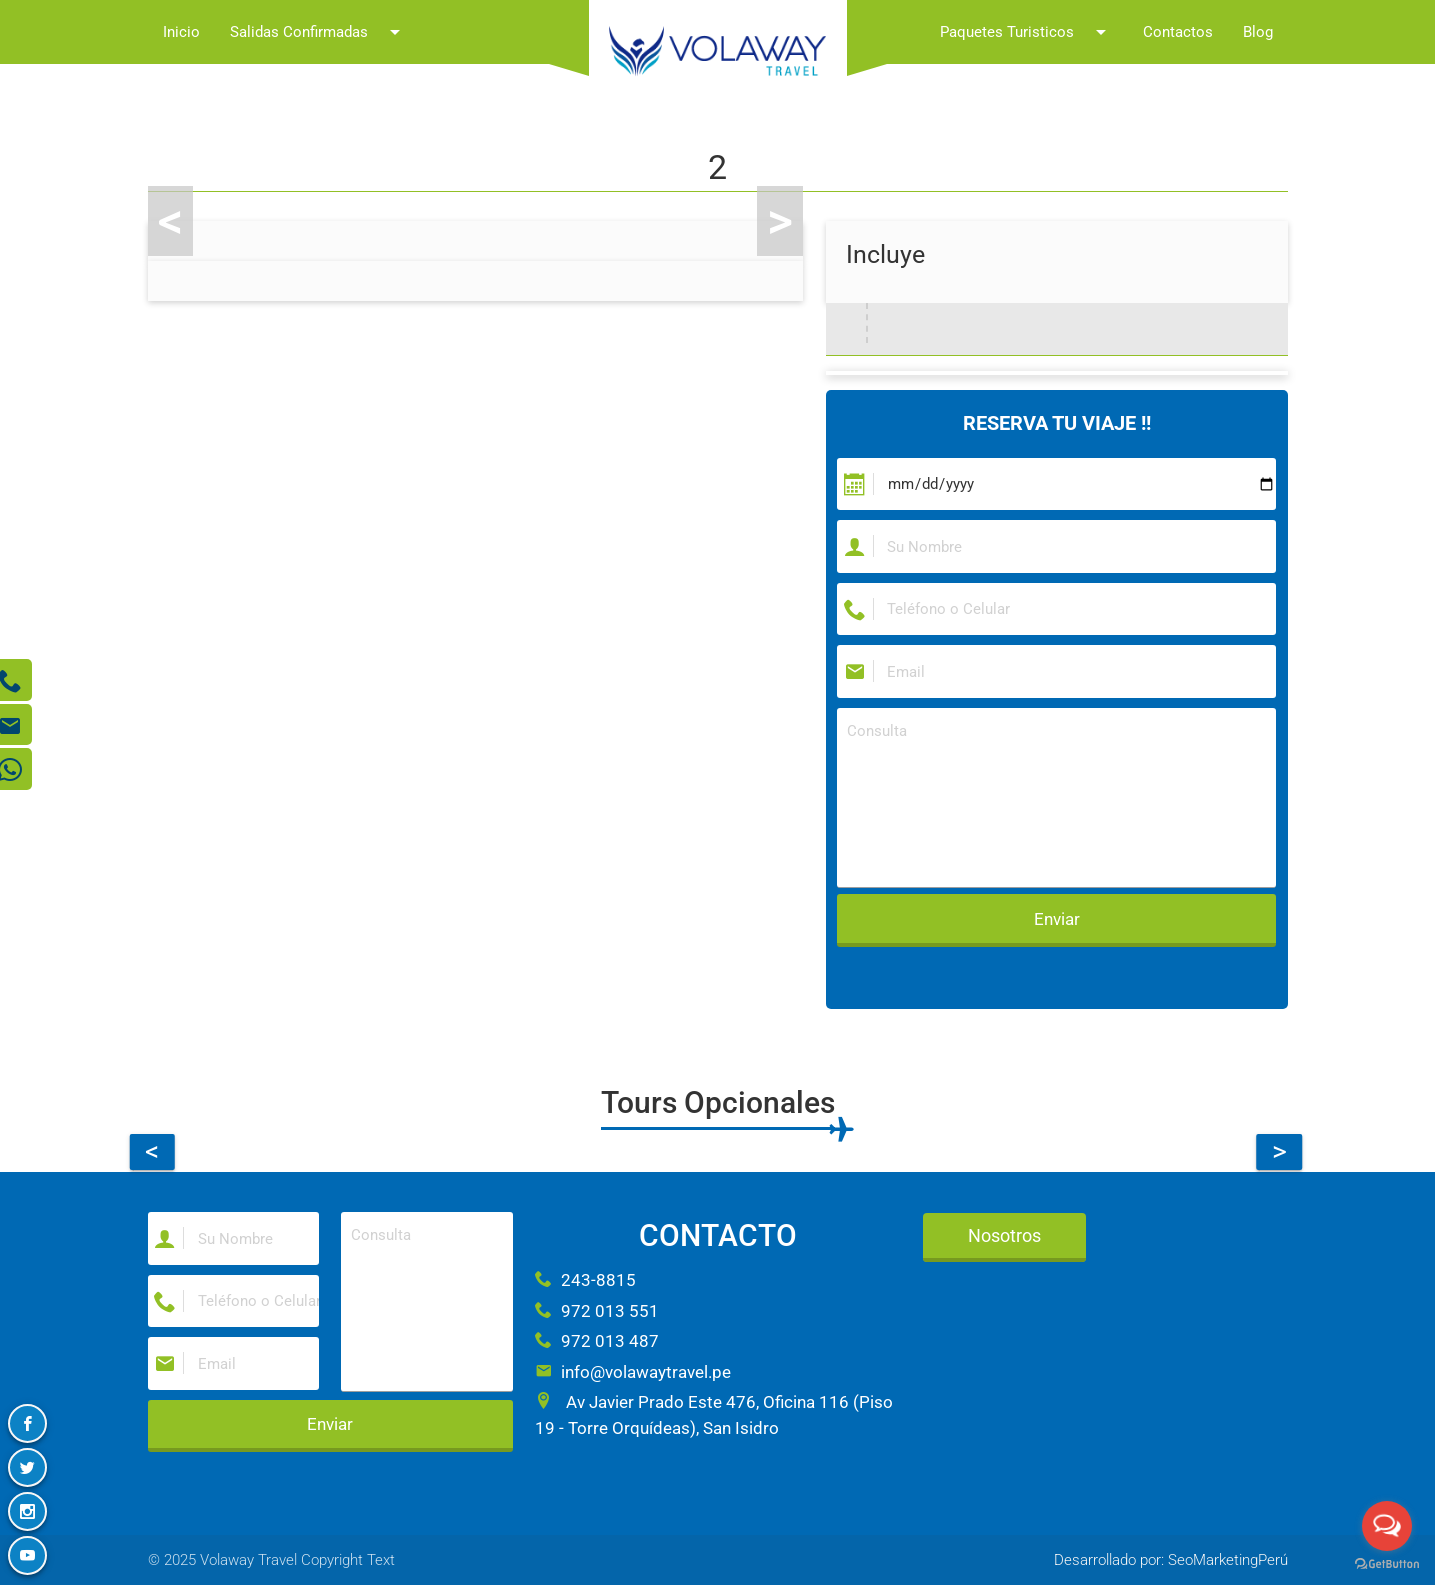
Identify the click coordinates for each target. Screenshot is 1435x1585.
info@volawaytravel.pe (633, 1372)
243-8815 (585, 1280)
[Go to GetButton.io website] (1387, 1564)
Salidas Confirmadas (318, 32)
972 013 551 (597, 1311)
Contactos (1178, 32)
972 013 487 (597, 1341)
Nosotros (1004, 1235)
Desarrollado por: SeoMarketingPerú (1171, 1560)
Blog (1258, 32)
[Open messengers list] (1387, 1526)
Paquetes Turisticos (1026, 32)
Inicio (181, 32)
